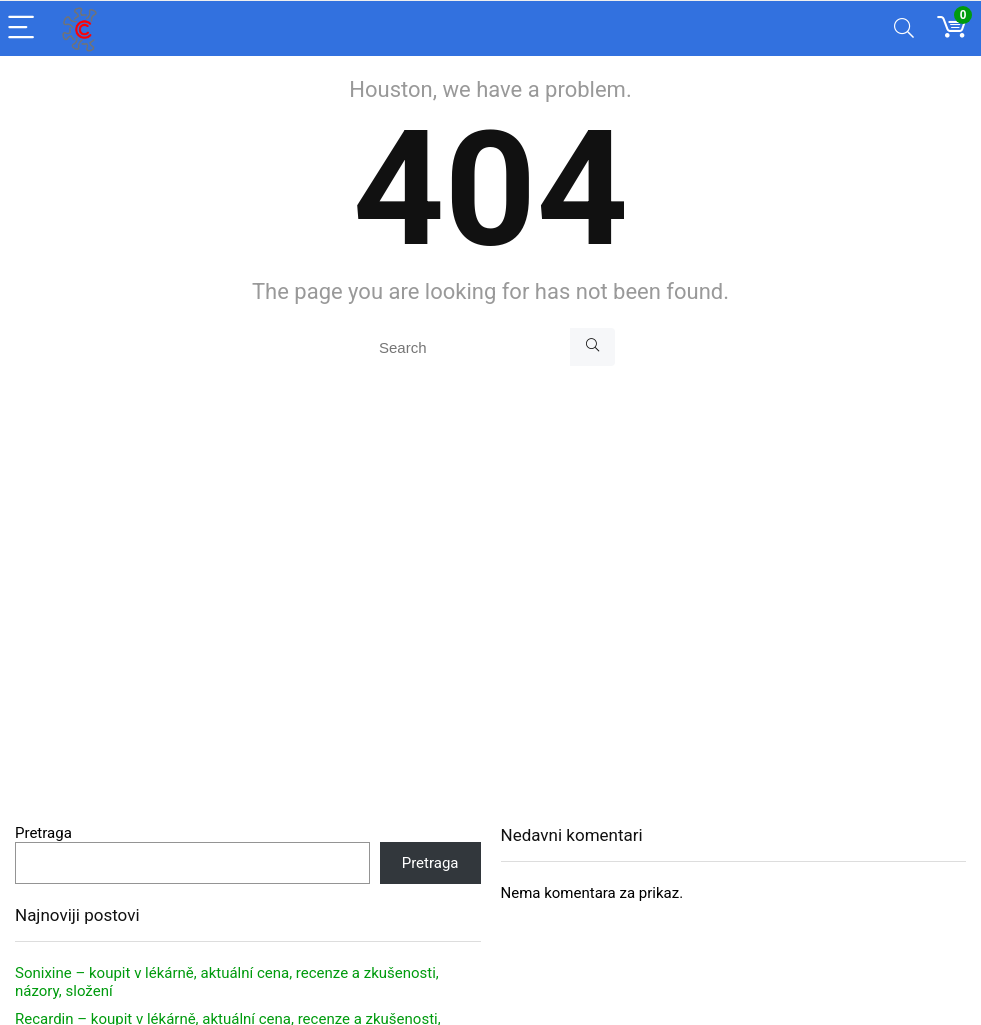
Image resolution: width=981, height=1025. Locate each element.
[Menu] (24, 28)
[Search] (904, 28)
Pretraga (43, 833)
